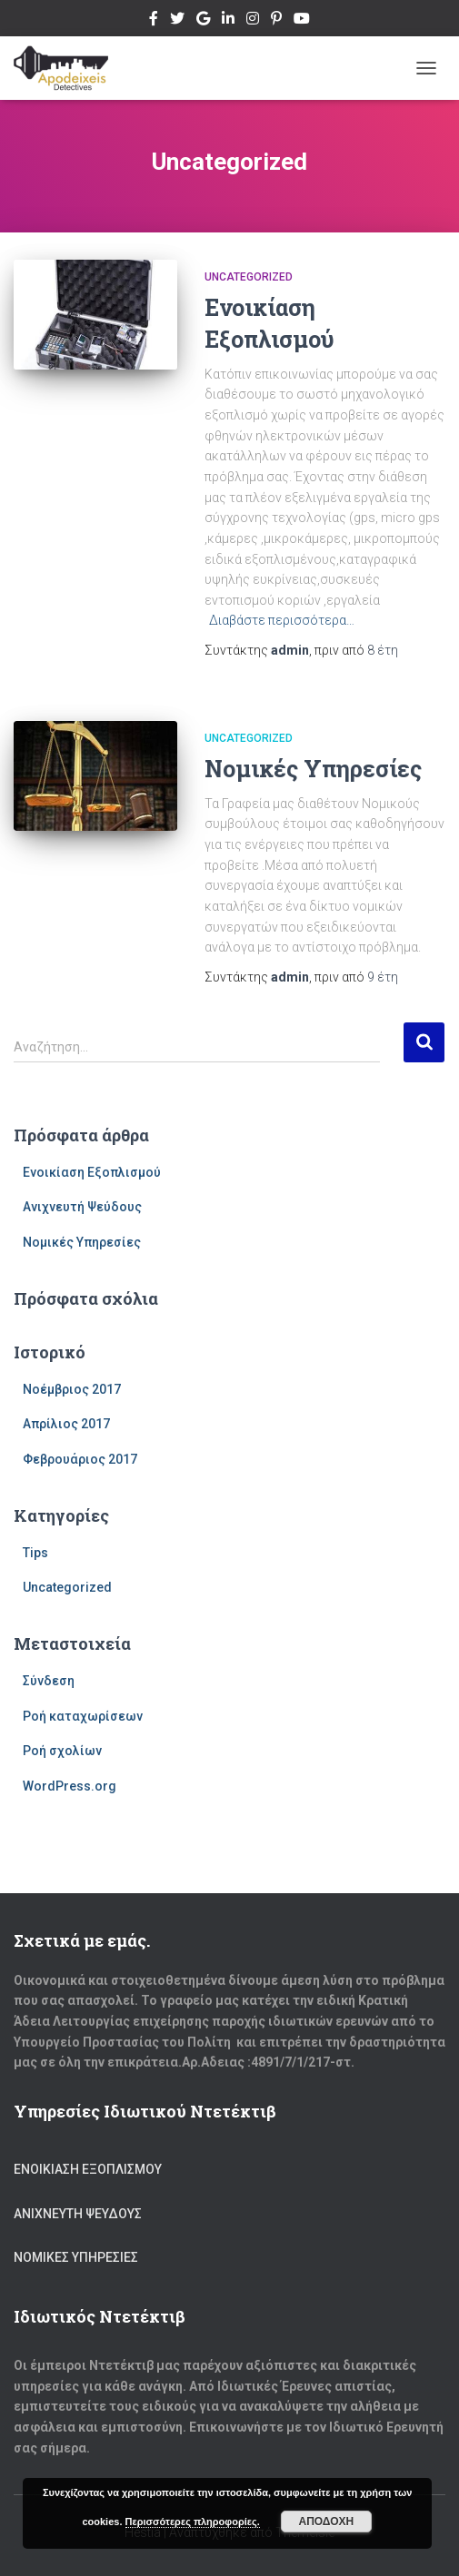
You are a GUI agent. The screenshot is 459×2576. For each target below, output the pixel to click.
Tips (35, 1552)
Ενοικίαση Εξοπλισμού (92, 1172)
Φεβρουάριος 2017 (80, 1459)
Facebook (153, 21)
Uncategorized (249, 277)
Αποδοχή (326, 2521)
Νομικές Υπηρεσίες (313, 769)
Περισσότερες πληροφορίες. (192, 2521)
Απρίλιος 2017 (66, 1423)
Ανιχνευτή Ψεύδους (82, 1206)
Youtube (302, 21)
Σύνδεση (49, 1680)
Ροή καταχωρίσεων (83, 1716)
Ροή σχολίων (62, 1750)
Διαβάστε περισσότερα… (281, 620)
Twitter (177, 21)
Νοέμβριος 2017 (72, 1389)
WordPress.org (69, 1786)
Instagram (252, 21)
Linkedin (228, 21)
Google (203, 21)
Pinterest (276, 21)
